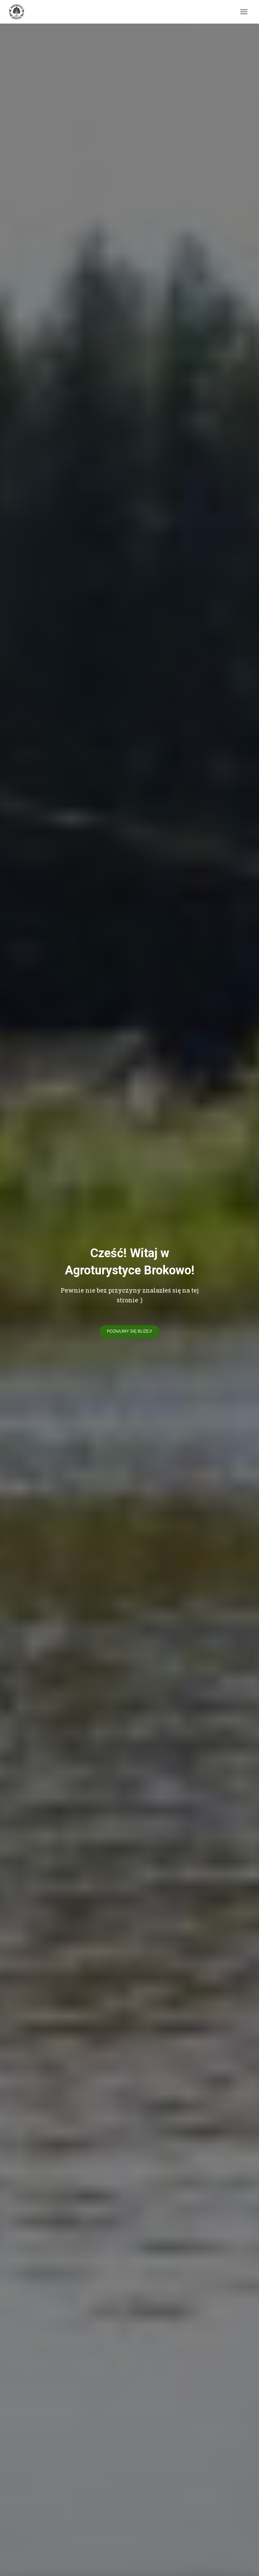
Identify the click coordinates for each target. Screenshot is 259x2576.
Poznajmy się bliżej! (129, 1331)
